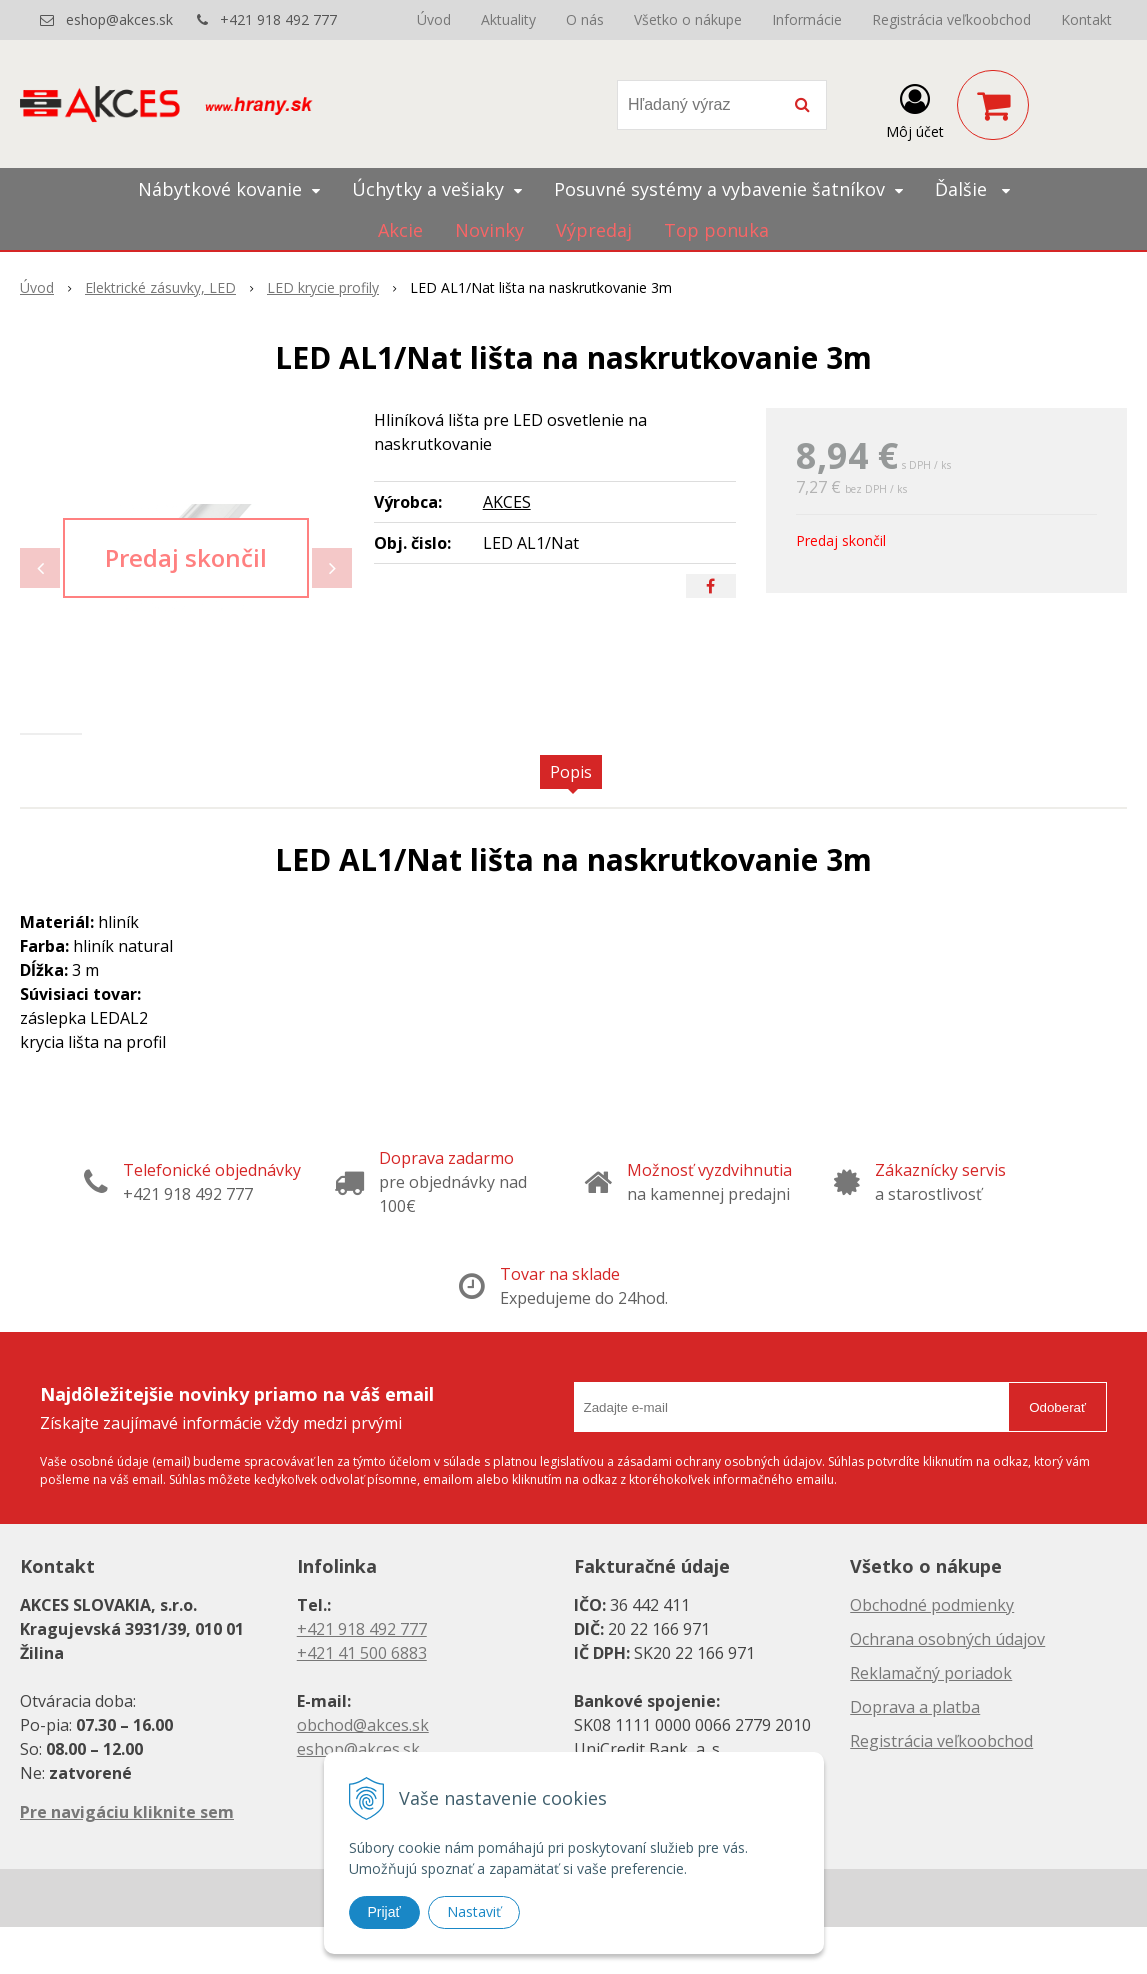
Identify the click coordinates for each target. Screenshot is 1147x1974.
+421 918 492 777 (278, 19)
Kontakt (1086, 19)
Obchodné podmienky (932, 1652)
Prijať (384, 1912)
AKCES (507, 502)
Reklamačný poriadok (931, 1720)
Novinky (489, 230)
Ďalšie (972, 189)
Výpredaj (594, 230)
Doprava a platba (915, 1754)
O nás (585, 19)
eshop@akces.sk (119, 19)
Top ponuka (716, 230)
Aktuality (508, 19)
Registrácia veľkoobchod (951, 19)
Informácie (807, 19)
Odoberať (1057, 1453)
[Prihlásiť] (915, 109)
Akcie (400, 230)
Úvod (434, 19)
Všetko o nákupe (688, 19)
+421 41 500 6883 (362, 1700)
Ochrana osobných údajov (947, 1686)
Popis (571, 819)
